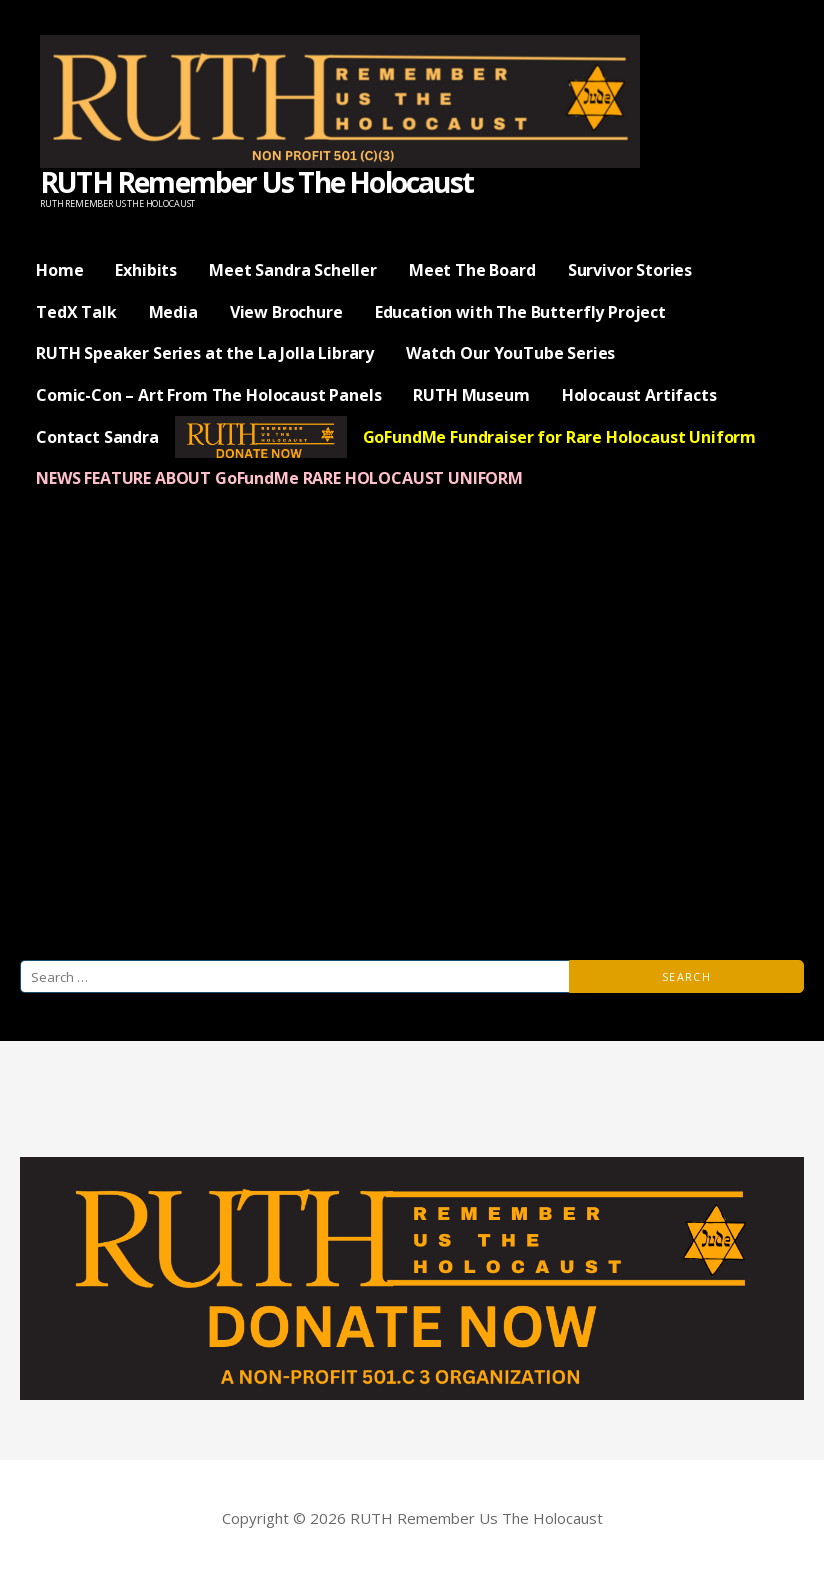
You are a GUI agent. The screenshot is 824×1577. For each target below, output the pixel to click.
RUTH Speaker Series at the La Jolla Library (205, 353)
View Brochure (286, 312)
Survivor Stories (630, 270)
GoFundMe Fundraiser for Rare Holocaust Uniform (560, 437)
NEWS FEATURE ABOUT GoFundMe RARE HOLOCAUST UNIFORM (279, 478)
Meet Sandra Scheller (293, 270)
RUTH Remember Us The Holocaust (256, 182)
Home (59, 270)
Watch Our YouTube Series (510, 353)
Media (173, 312)
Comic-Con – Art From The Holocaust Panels (208, 395)
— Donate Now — (261, 437)
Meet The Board (472, 270)
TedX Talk (76, 312)
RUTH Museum (471, 395)
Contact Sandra (97, 437)
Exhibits (146, 270)
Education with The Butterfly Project (520, 312)
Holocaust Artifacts (639, 395)
